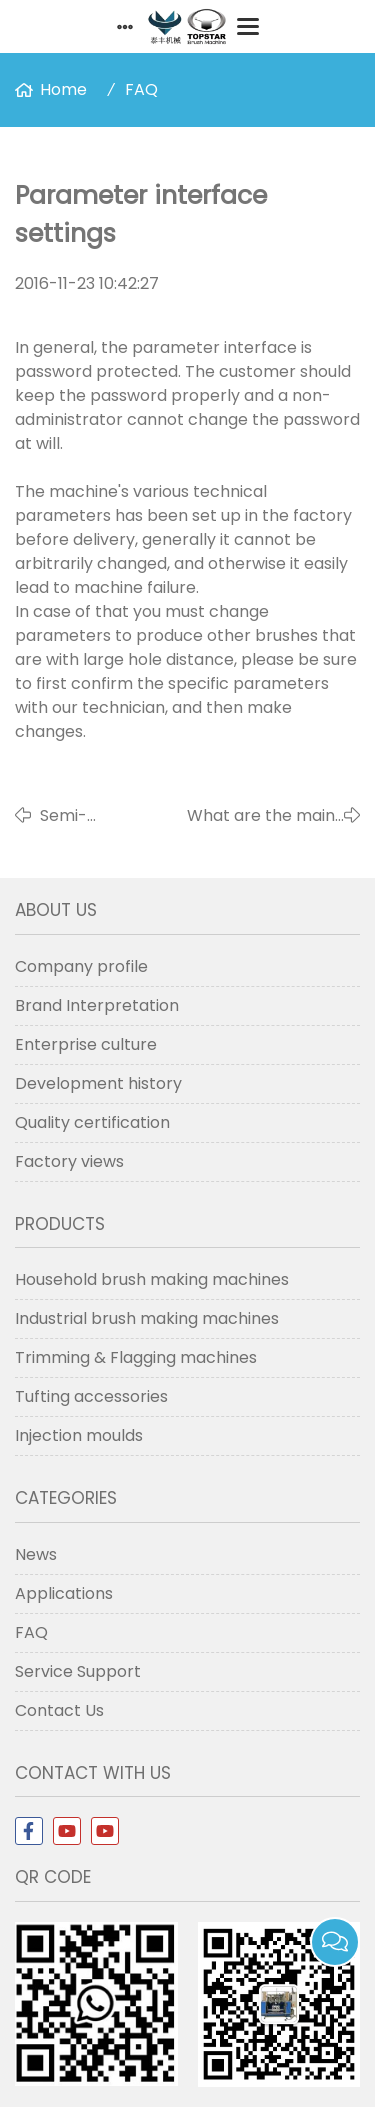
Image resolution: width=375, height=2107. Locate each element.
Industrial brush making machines (147, 1318)
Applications (64, 1593)
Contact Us (59, 1710)
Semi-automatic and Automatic (98, 816)
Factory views (69, 1161)
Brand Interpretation (97, 1005)
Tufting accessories (91, 1396)
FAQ (141, 89)
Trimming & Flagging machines (136, 1357)
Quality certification (92, 1122)
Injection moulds (79, 1435)
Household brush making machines (152, 1279)
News (36, 1554)
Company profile (81, 966)
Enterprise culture (86, 1044)
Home (63, 89)
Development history (98, 1083)
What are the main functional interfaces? (261, 816)
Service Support (78, 1671)
